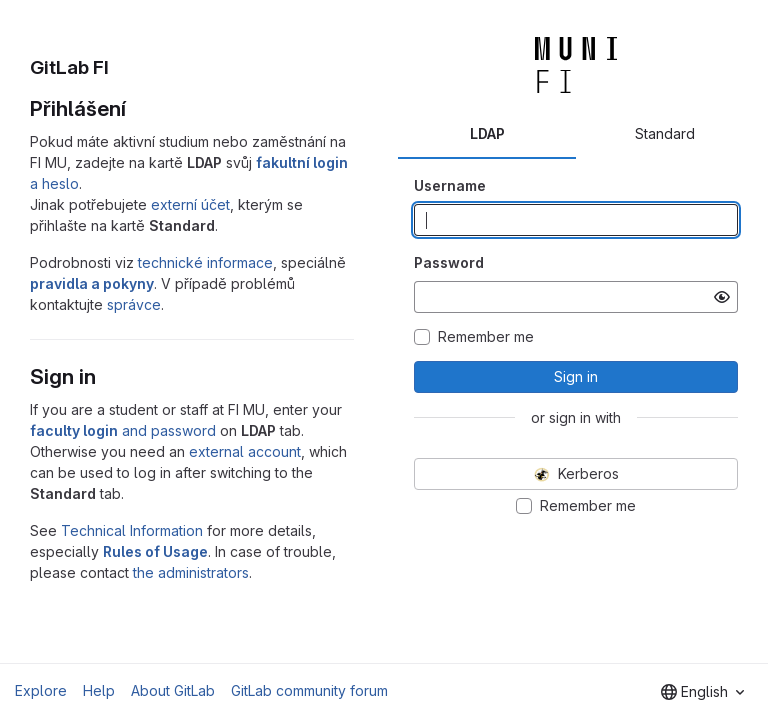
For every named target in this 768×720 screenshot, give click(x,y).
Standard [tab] (665, 133)
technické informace (205, 262)
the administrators (191, 572)
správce (134, 304)
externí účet (190, 204)
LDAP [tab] (487, 133)
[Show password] (722, 297)
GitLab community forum (309, 690)
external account (245, 451)
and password (123, 430)
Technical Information (132, 530)
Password (449, 262)
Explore (41, 690)
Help (99, 690)
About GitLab (173, 690)
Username (450, 185)
